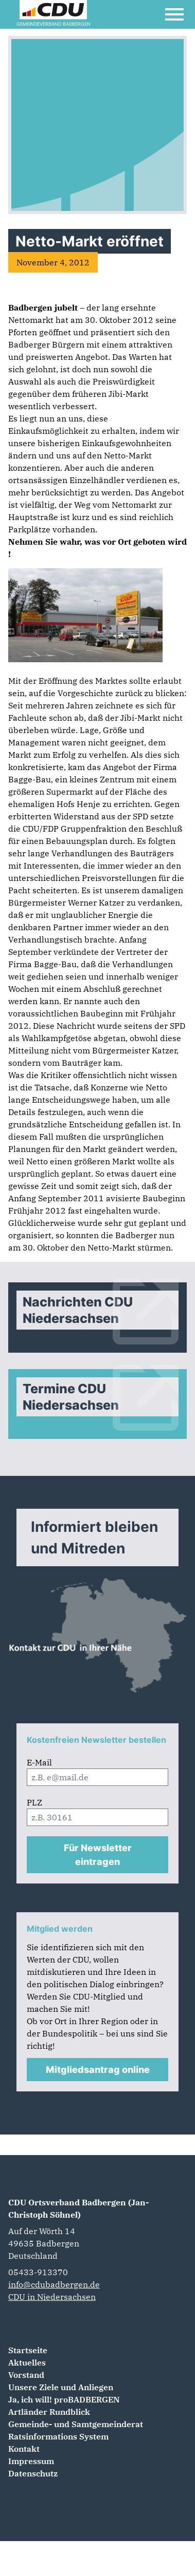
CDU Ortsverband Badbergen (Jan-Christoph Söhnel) (78, 2208)
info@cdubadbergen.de (54, 2284)
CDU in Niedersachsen (52, 2297)
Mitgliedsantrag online (98, 2069)
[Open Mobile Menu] (174, 14)
